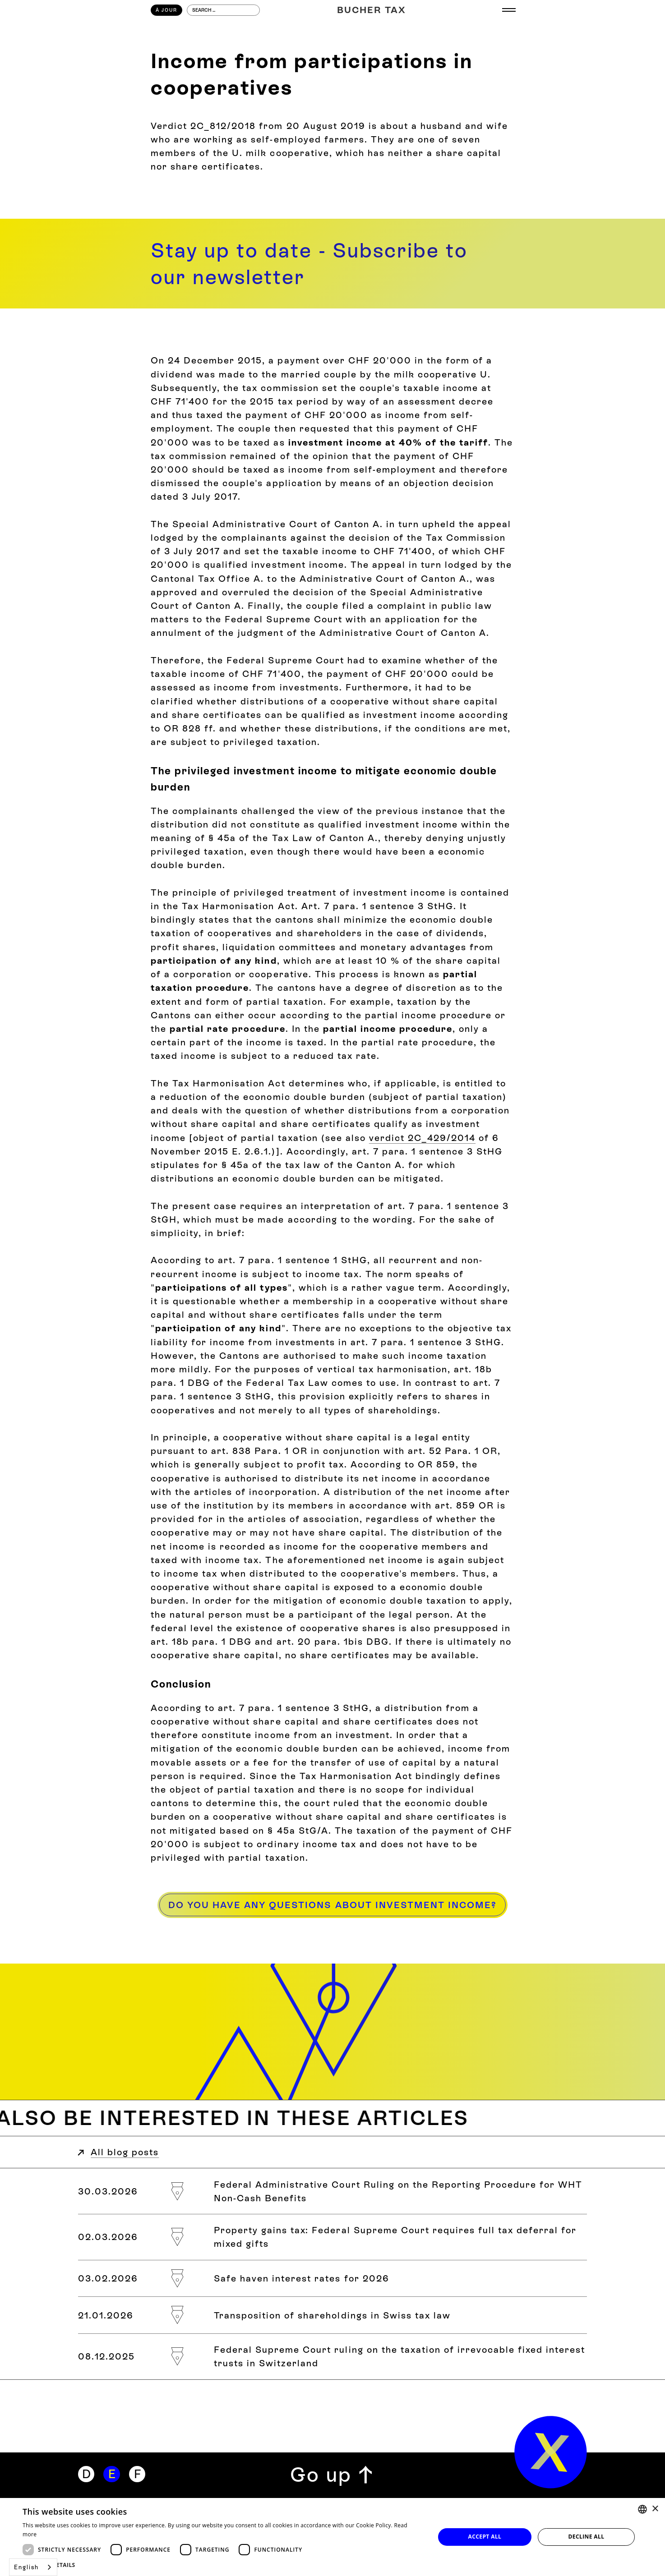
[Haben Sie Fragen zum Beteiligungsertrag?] (332, 1905)
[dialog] (332, 2537)
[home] (550, 2452)
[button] (223, 2564)
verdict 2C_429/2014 (422, 1137)
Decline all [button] (586, 2536)
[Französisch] (137, 2474)
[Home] (371, 10)
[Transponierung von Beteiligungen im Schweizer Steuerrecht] (332, 2315)
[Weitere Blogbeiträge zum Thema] (332, 2118)
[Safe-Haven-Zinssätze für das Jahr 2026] (332, 2278)
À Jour (166, 10)
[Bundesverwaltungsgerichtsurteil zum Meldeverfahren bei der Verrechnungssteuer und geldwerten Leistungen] (332, 2191)
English (26, 2567)
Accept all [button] (485, 2536)
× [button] (654, 2509)
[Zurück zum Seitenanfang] (332, 2474)
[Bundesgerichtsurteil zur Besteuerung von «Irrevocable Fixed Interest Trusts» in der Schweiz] (332, 2356)
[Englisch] (111, 2474)
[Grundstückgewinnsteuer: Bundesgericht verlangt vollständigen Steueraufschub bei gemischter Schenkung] (332, 2237)
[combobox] (33, 2567)
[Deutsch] (86, 2474)
